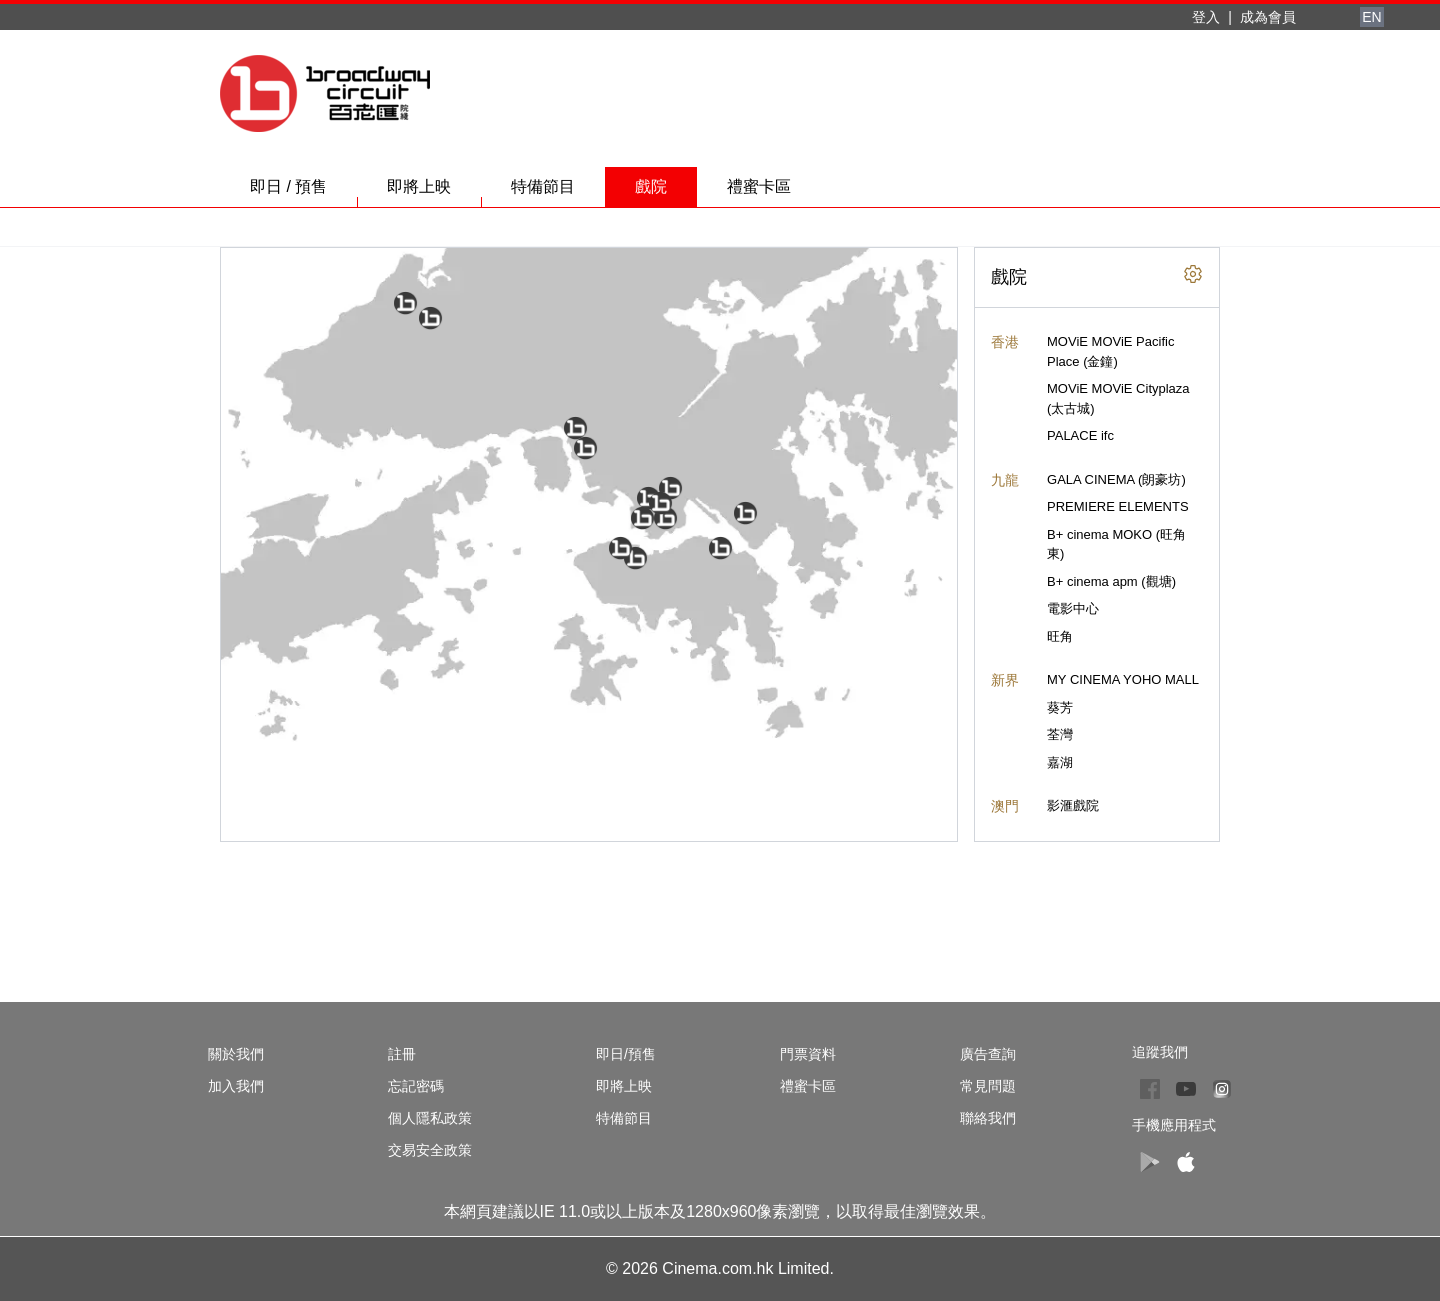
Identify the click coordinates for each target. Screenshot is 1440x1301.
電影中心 (1073, 608)
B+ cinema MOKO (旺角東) (1116, 544)
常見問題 (988, 1086)
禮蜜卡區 (759, 186)
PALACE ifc (1080, 435)
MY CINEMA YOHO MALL (1123, 679)
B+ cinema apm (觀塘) (1111, 581)
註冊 (402, 1054)
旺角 (1060, 636)
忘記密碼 (416, 1086)
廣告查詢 (988, 1054)
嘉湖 (1060, 762)
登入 (1206, 17)
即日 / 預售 (303, 192)
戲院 (651, 186)
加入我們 (236, 1086)
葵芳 (1060, 707)
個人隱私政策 (430, 1118)
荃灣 (1060, 734)
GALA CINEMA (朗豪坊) (1116, 479)
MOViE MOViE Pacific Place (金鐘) (1110, 351)
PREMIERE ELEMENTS (1118, 506)
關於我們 (236, 1054)
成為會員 (1268, 17)
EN (1371, 17)
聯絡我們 (988, 1118)
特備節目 (558, 192)
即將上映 (434, 192)
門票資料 (808, 1054)
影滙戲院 (1073, 805)
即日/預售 (626, 1054)
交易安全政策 (430, 1150)
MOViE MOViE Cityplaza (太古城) (1118, 398)
